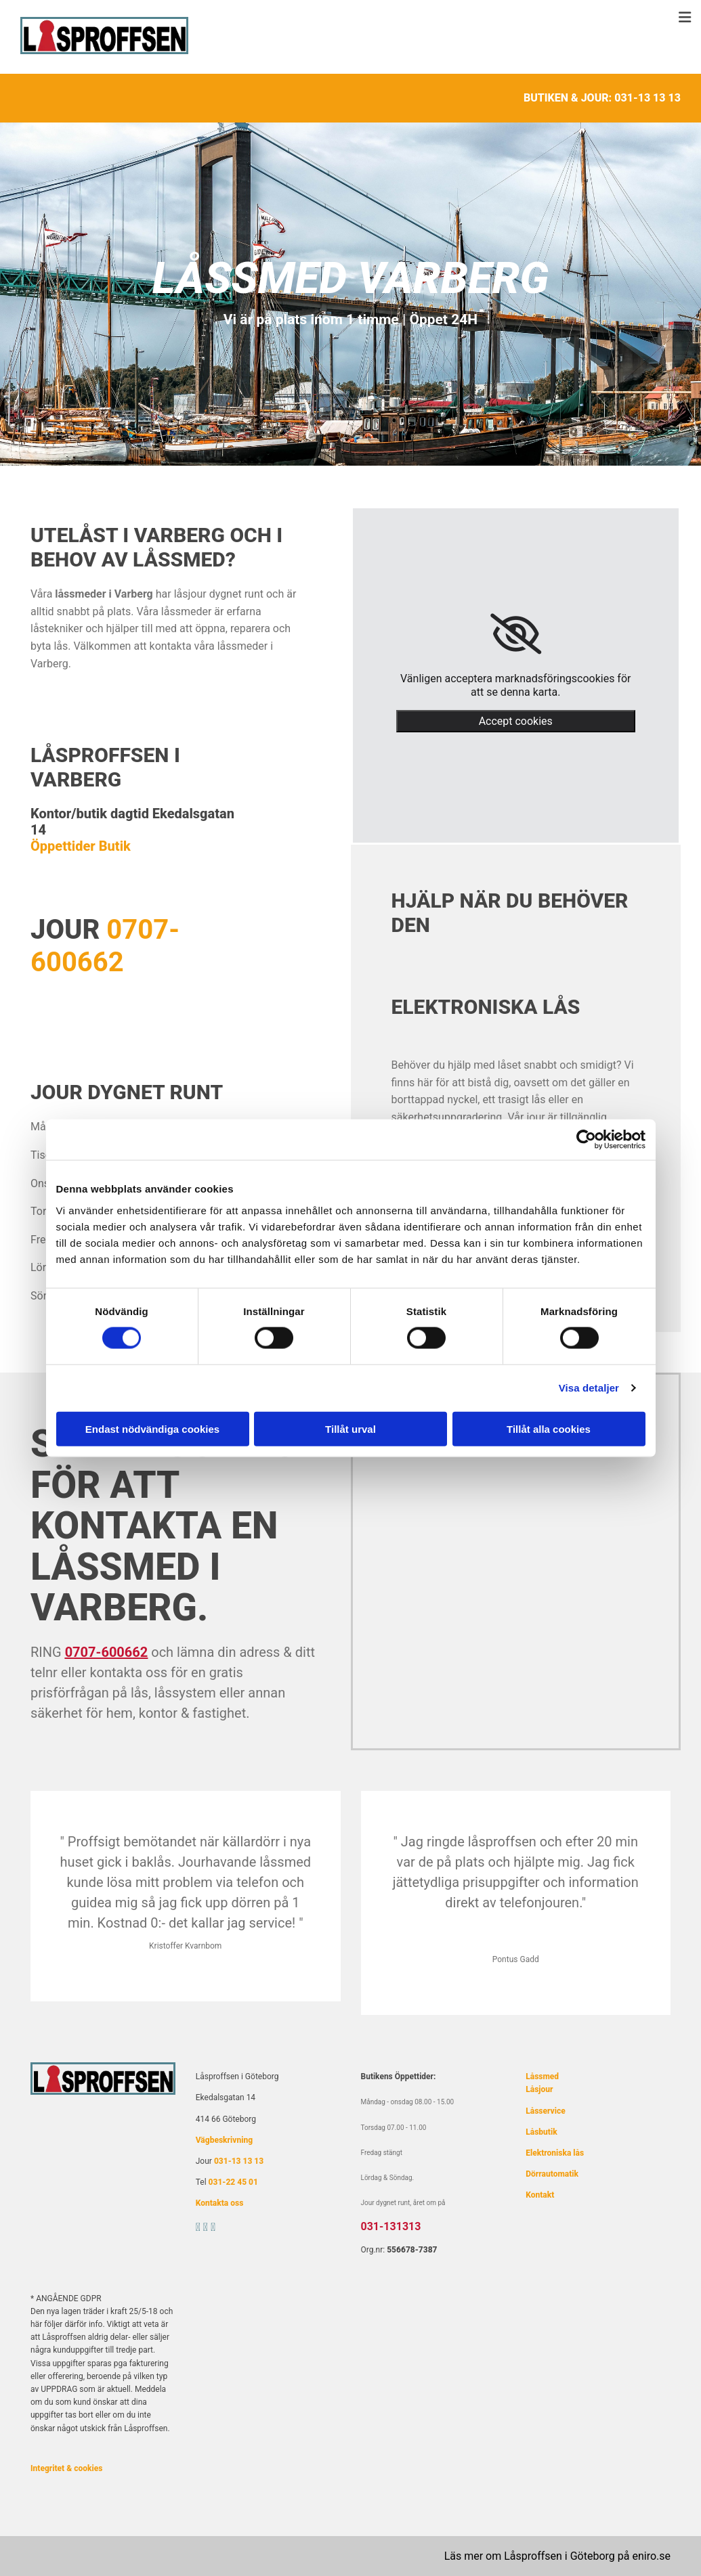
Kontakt (540, 2195)
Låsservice (545, 2111)
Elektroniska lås (555, 2153)
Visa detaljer (589, 1388)
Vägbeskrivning (224, 2140)
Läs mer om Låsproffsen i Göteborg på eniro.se (557, 2556)
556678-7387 (412, 2250)
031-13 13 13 (647, 97)
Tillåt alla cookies (549, 1428)
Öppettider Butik (80, 846)
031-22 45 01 (233, 2182)
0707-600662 (104, 946)
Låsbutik (541, 2132)
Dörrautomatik (552, 2174)
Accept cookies (516, 721)
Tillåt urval (350, 1428)
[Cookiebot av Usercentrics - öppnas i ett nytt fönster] (586, 1140)
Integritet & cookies (66, 2468)
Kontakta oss (220, 2203)
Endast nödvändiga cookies (152, 1428)
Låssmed (542, 2076)
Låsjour (539, 2089)
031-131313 (391, 2226)
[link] (515, 634)
